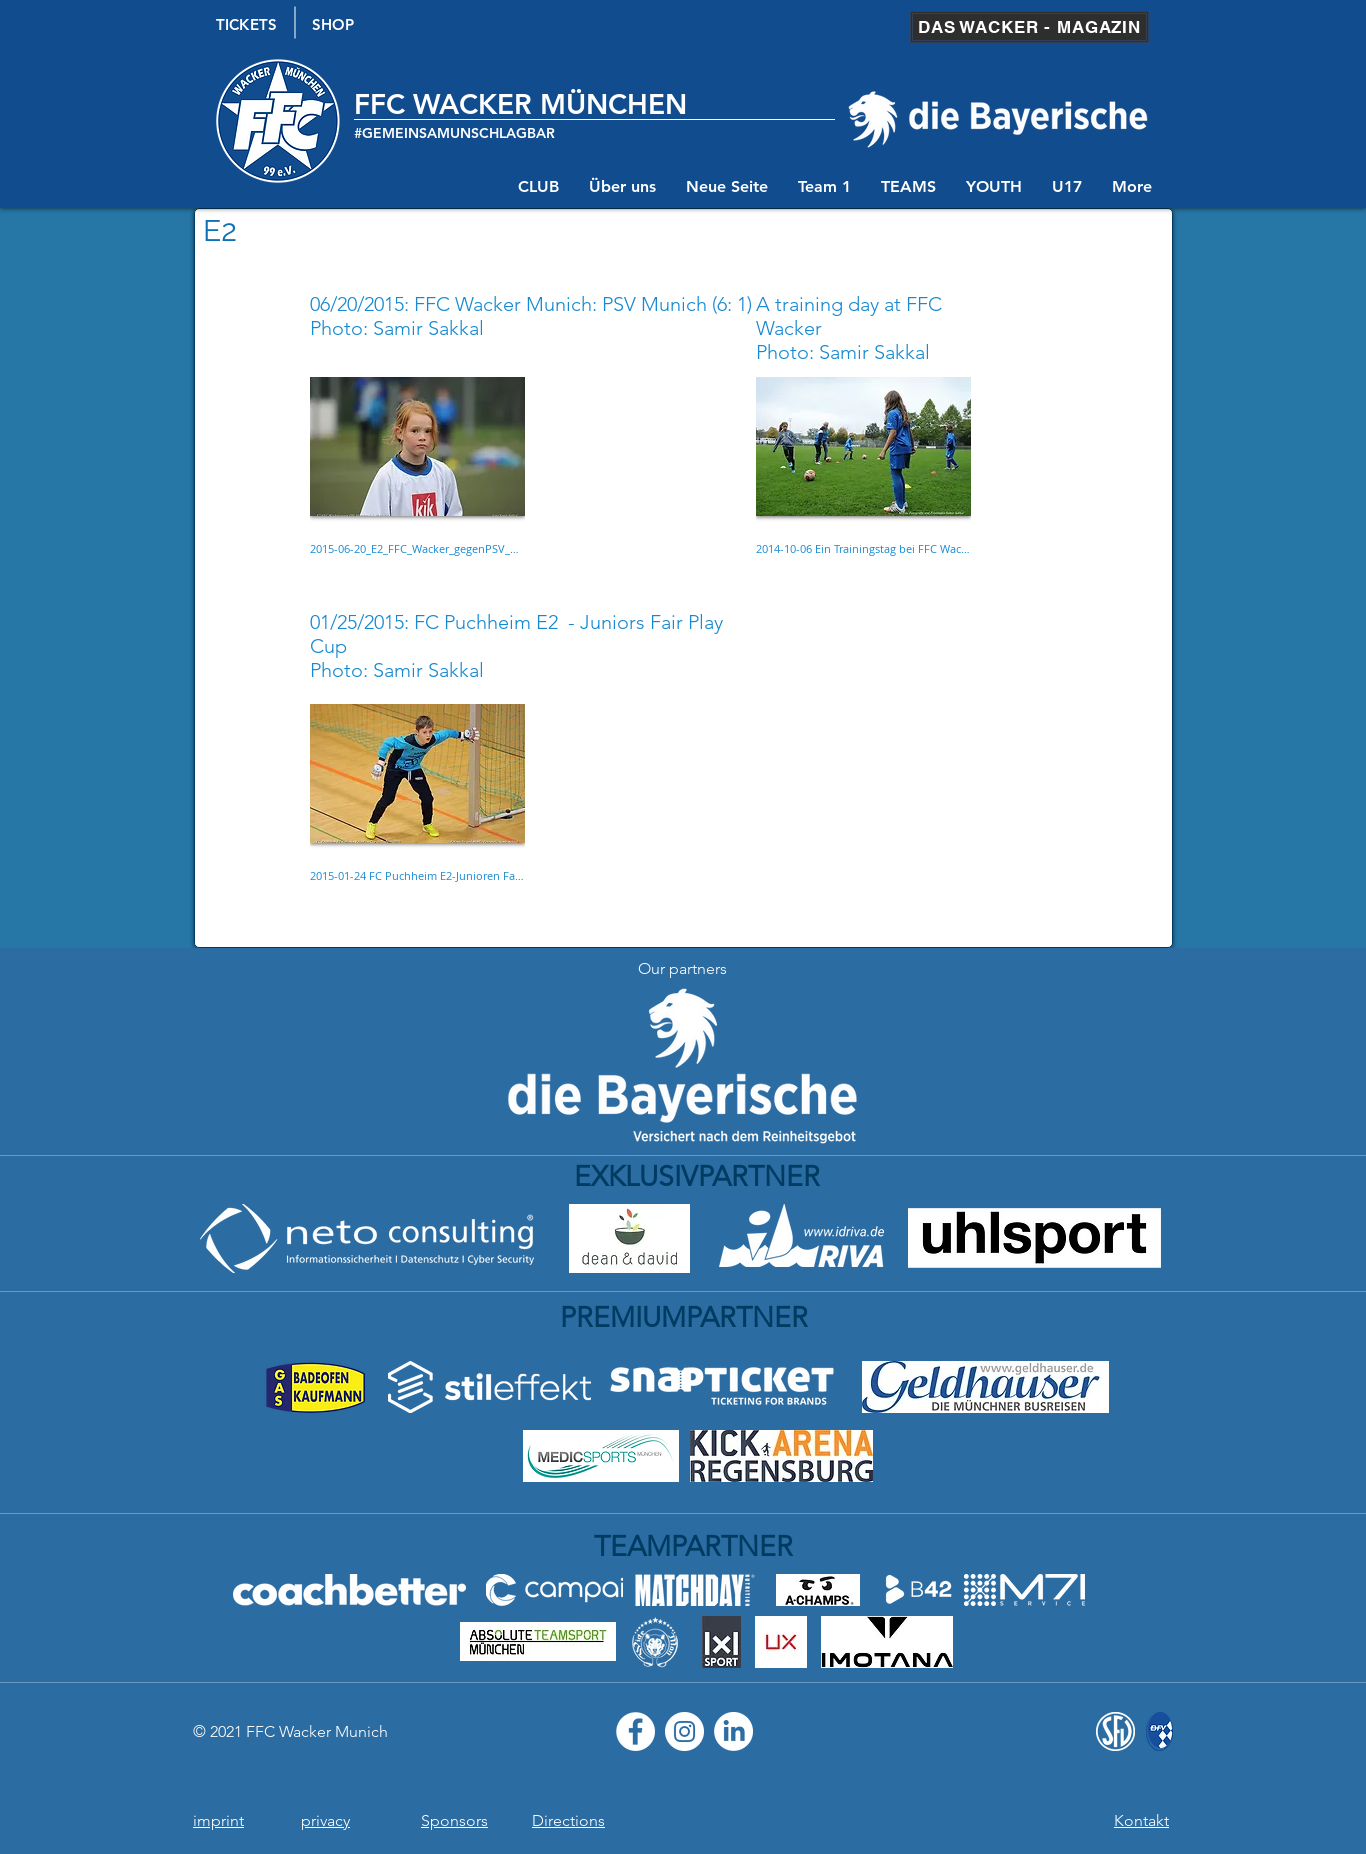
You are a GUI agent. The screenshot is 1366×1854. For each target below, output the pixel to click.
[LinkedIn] (733, 1731)
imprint (218, 1820)
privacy (325, 1820)
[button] (417, 486)
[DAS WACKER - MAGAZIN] (1029, 27)
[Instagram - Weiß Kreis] (684, 1731)
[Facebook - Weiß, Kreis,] (635, 1731)
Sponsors (454, 1820)
